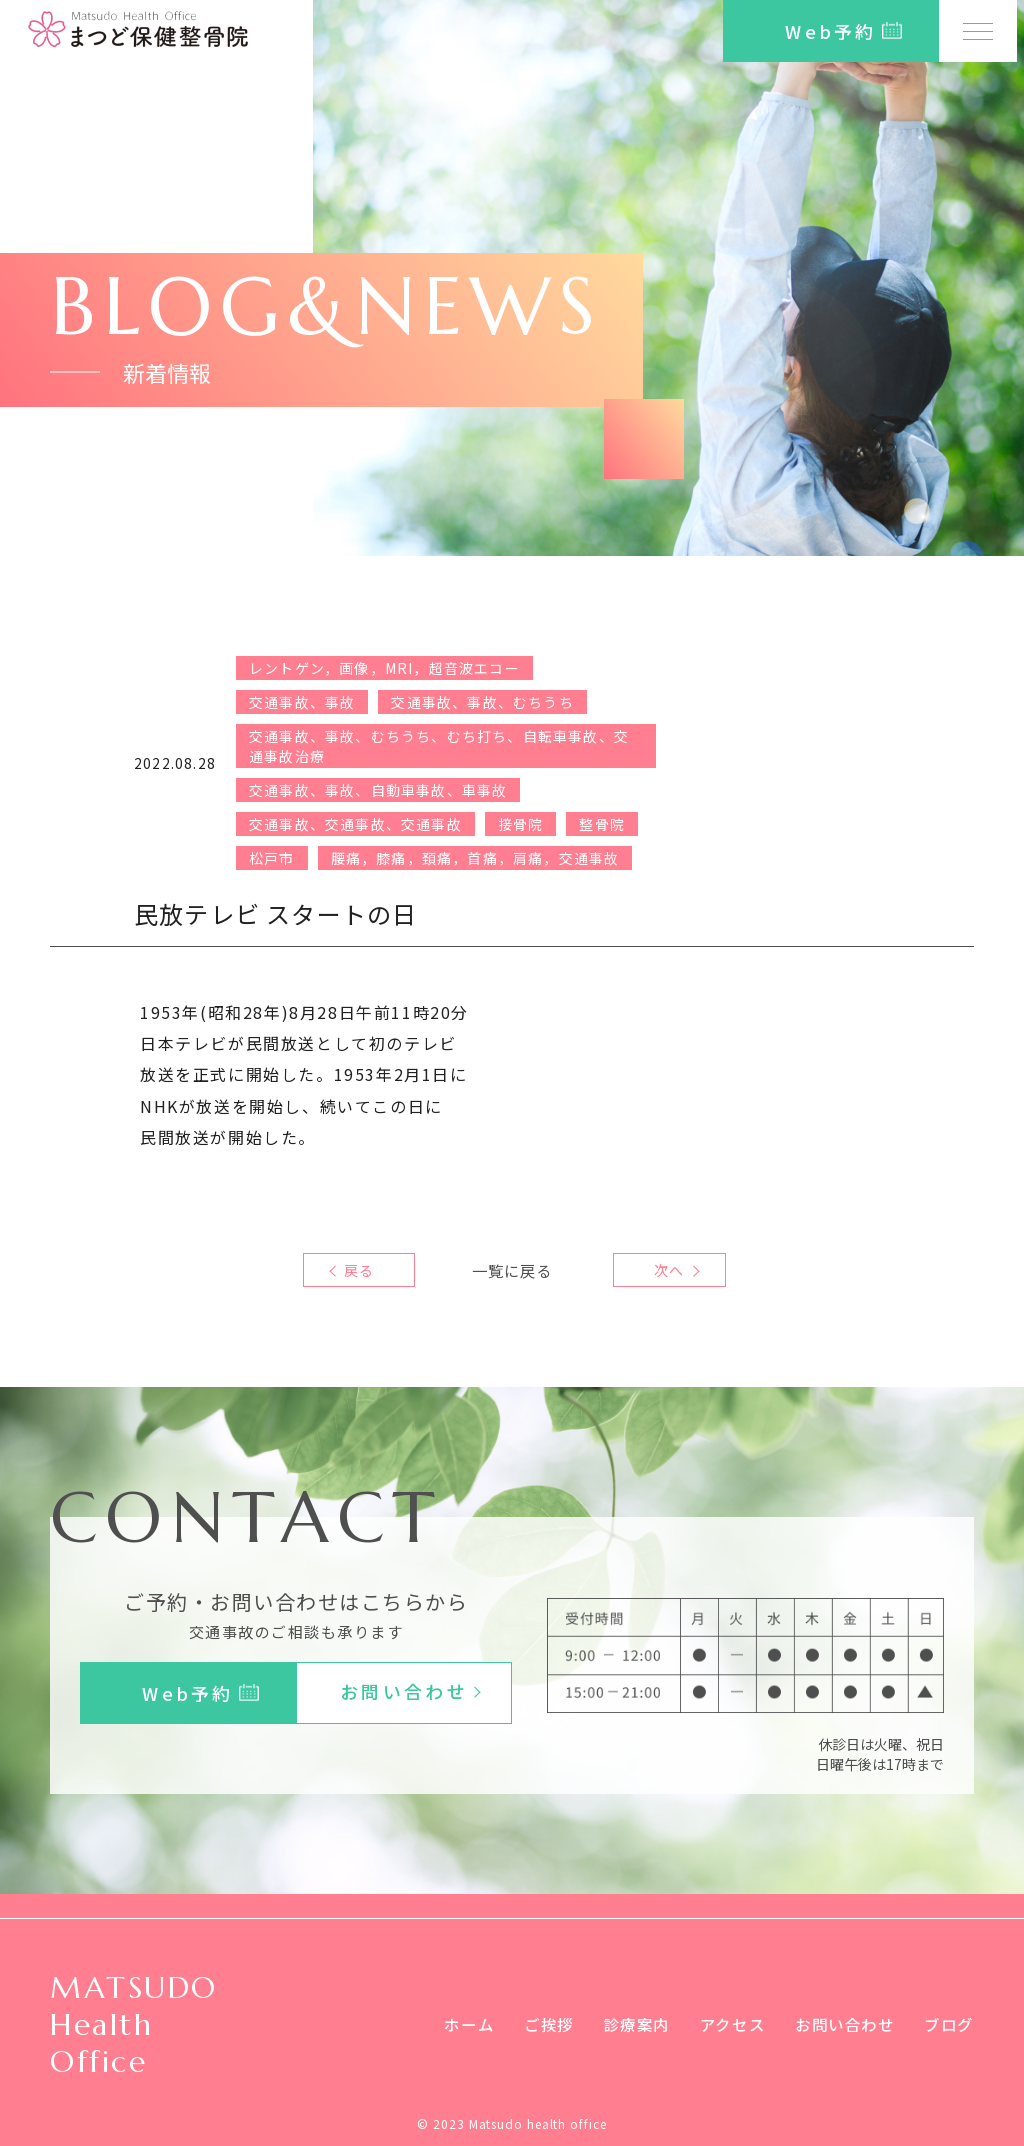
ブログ (947, 2024)
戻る (359, 1270)
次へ (664, 1270)
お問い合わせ (839, 2024)
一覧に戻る (512, 1270)
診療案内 (621, 2024)
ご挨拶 (529, 2024)
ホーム (446, 2024)
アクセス (720, 2024)
